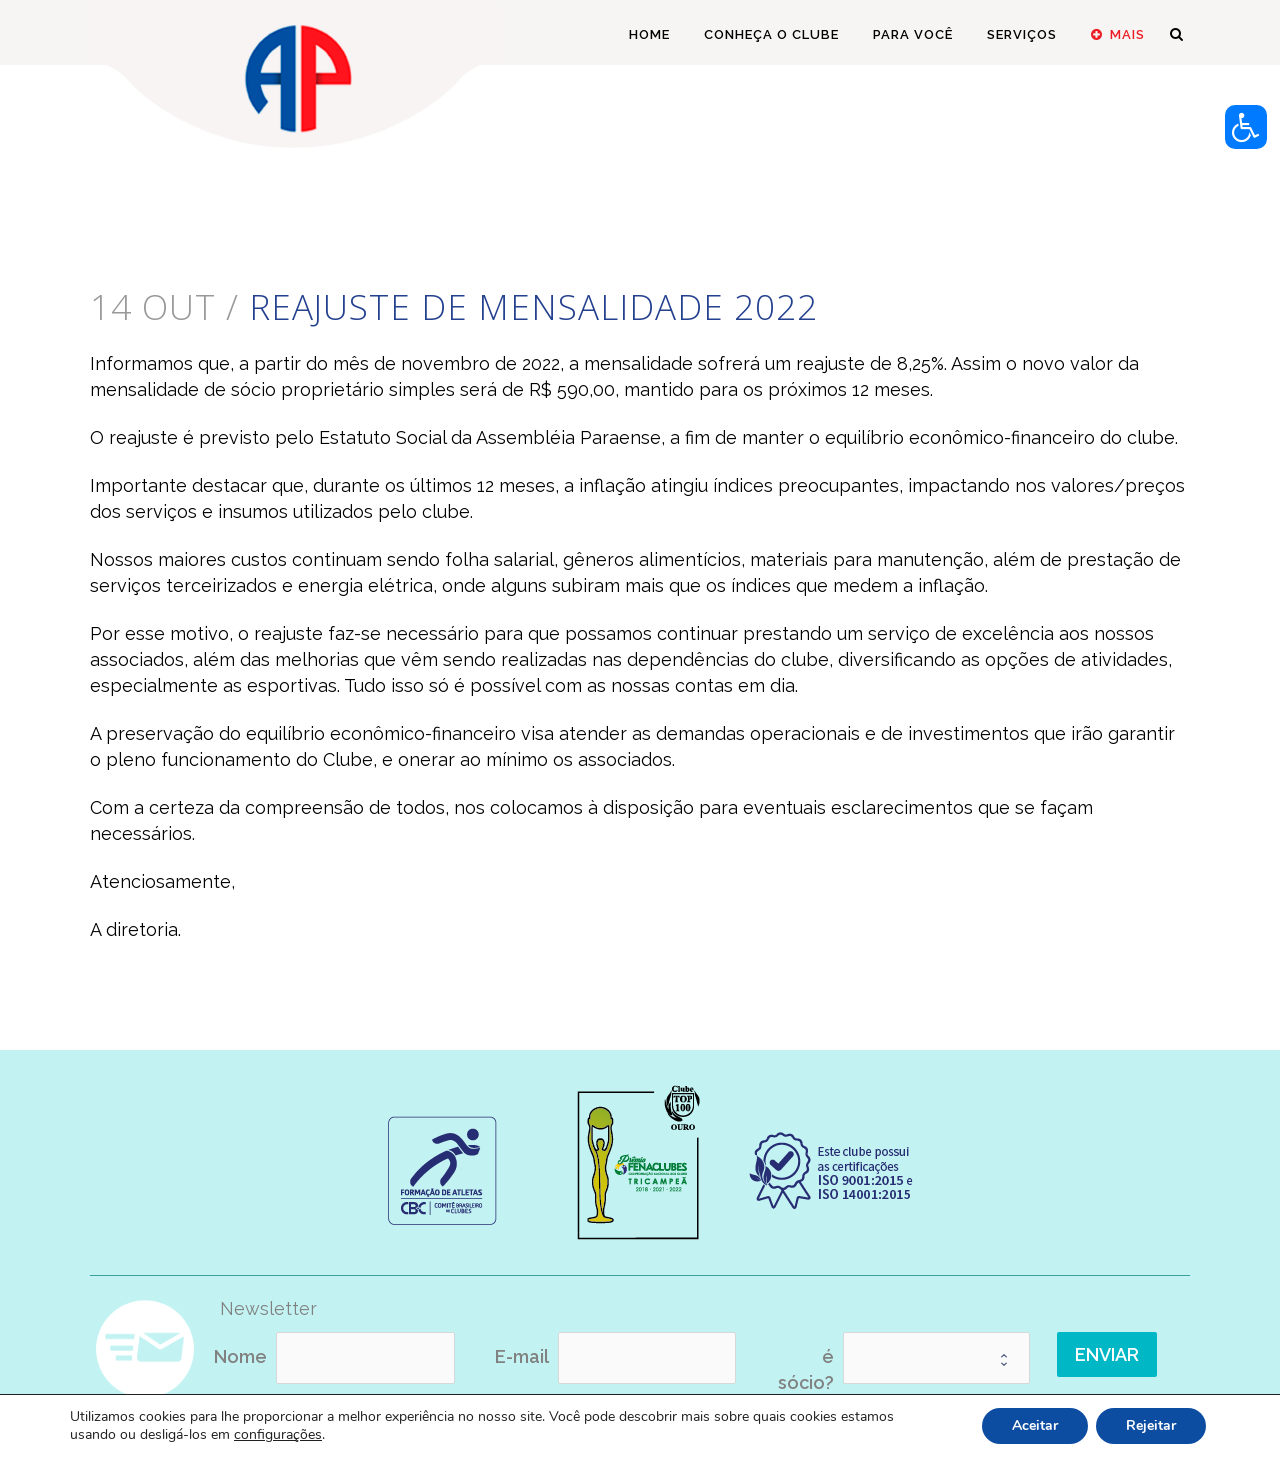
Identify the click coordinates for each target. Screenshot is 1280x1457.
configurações (278, 1435)
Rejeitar (1151, 1425)
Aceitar (1035, 1425)
